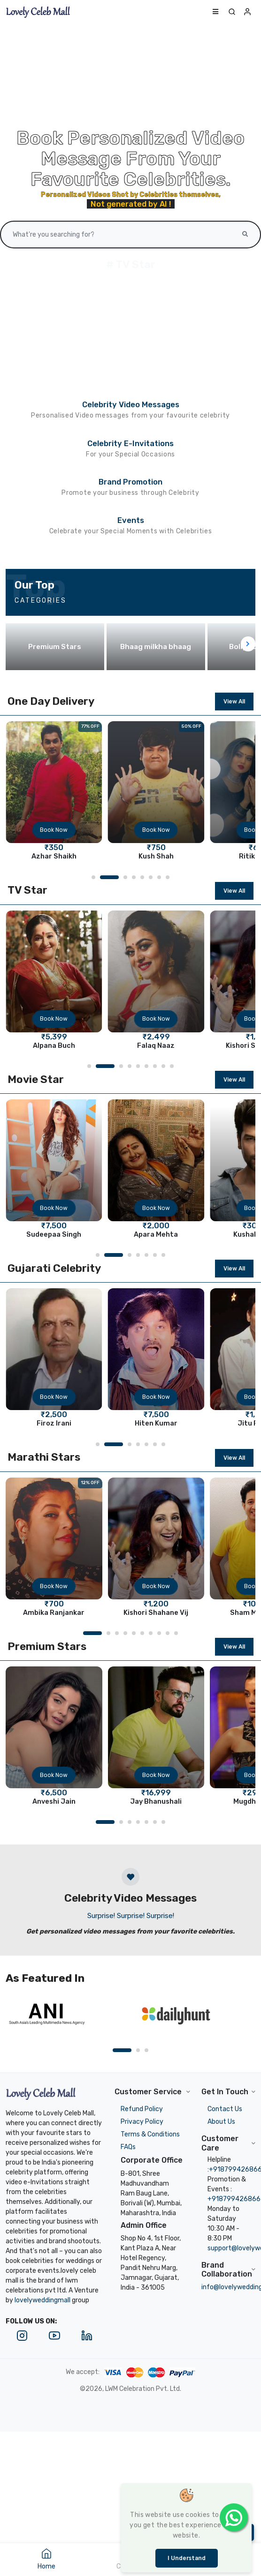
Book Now (54, 830)
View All (234, 701)
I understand (187, 2558)
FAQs (128, 2147)
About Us (221, 2122)
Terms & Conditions (150, 2134)
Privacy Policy (142, 2122)
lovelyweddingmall (42, 2300)
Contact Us (224, 2109)
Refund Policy (142, 2109)
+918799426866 (234, 2199)
